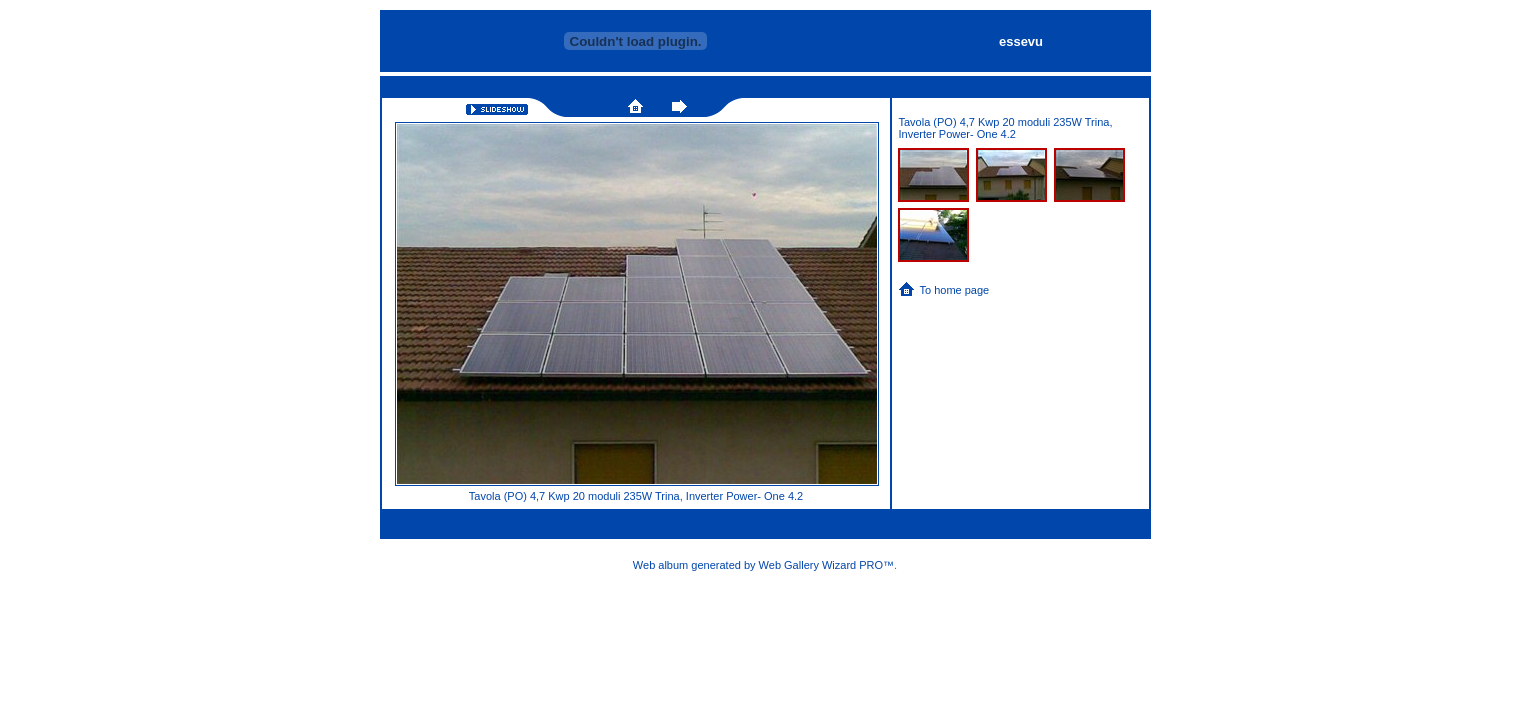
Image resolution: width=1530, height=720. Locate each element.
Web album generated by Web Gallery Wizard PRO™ (763, 565)
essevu (1021, 41)
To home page (955, 290)
